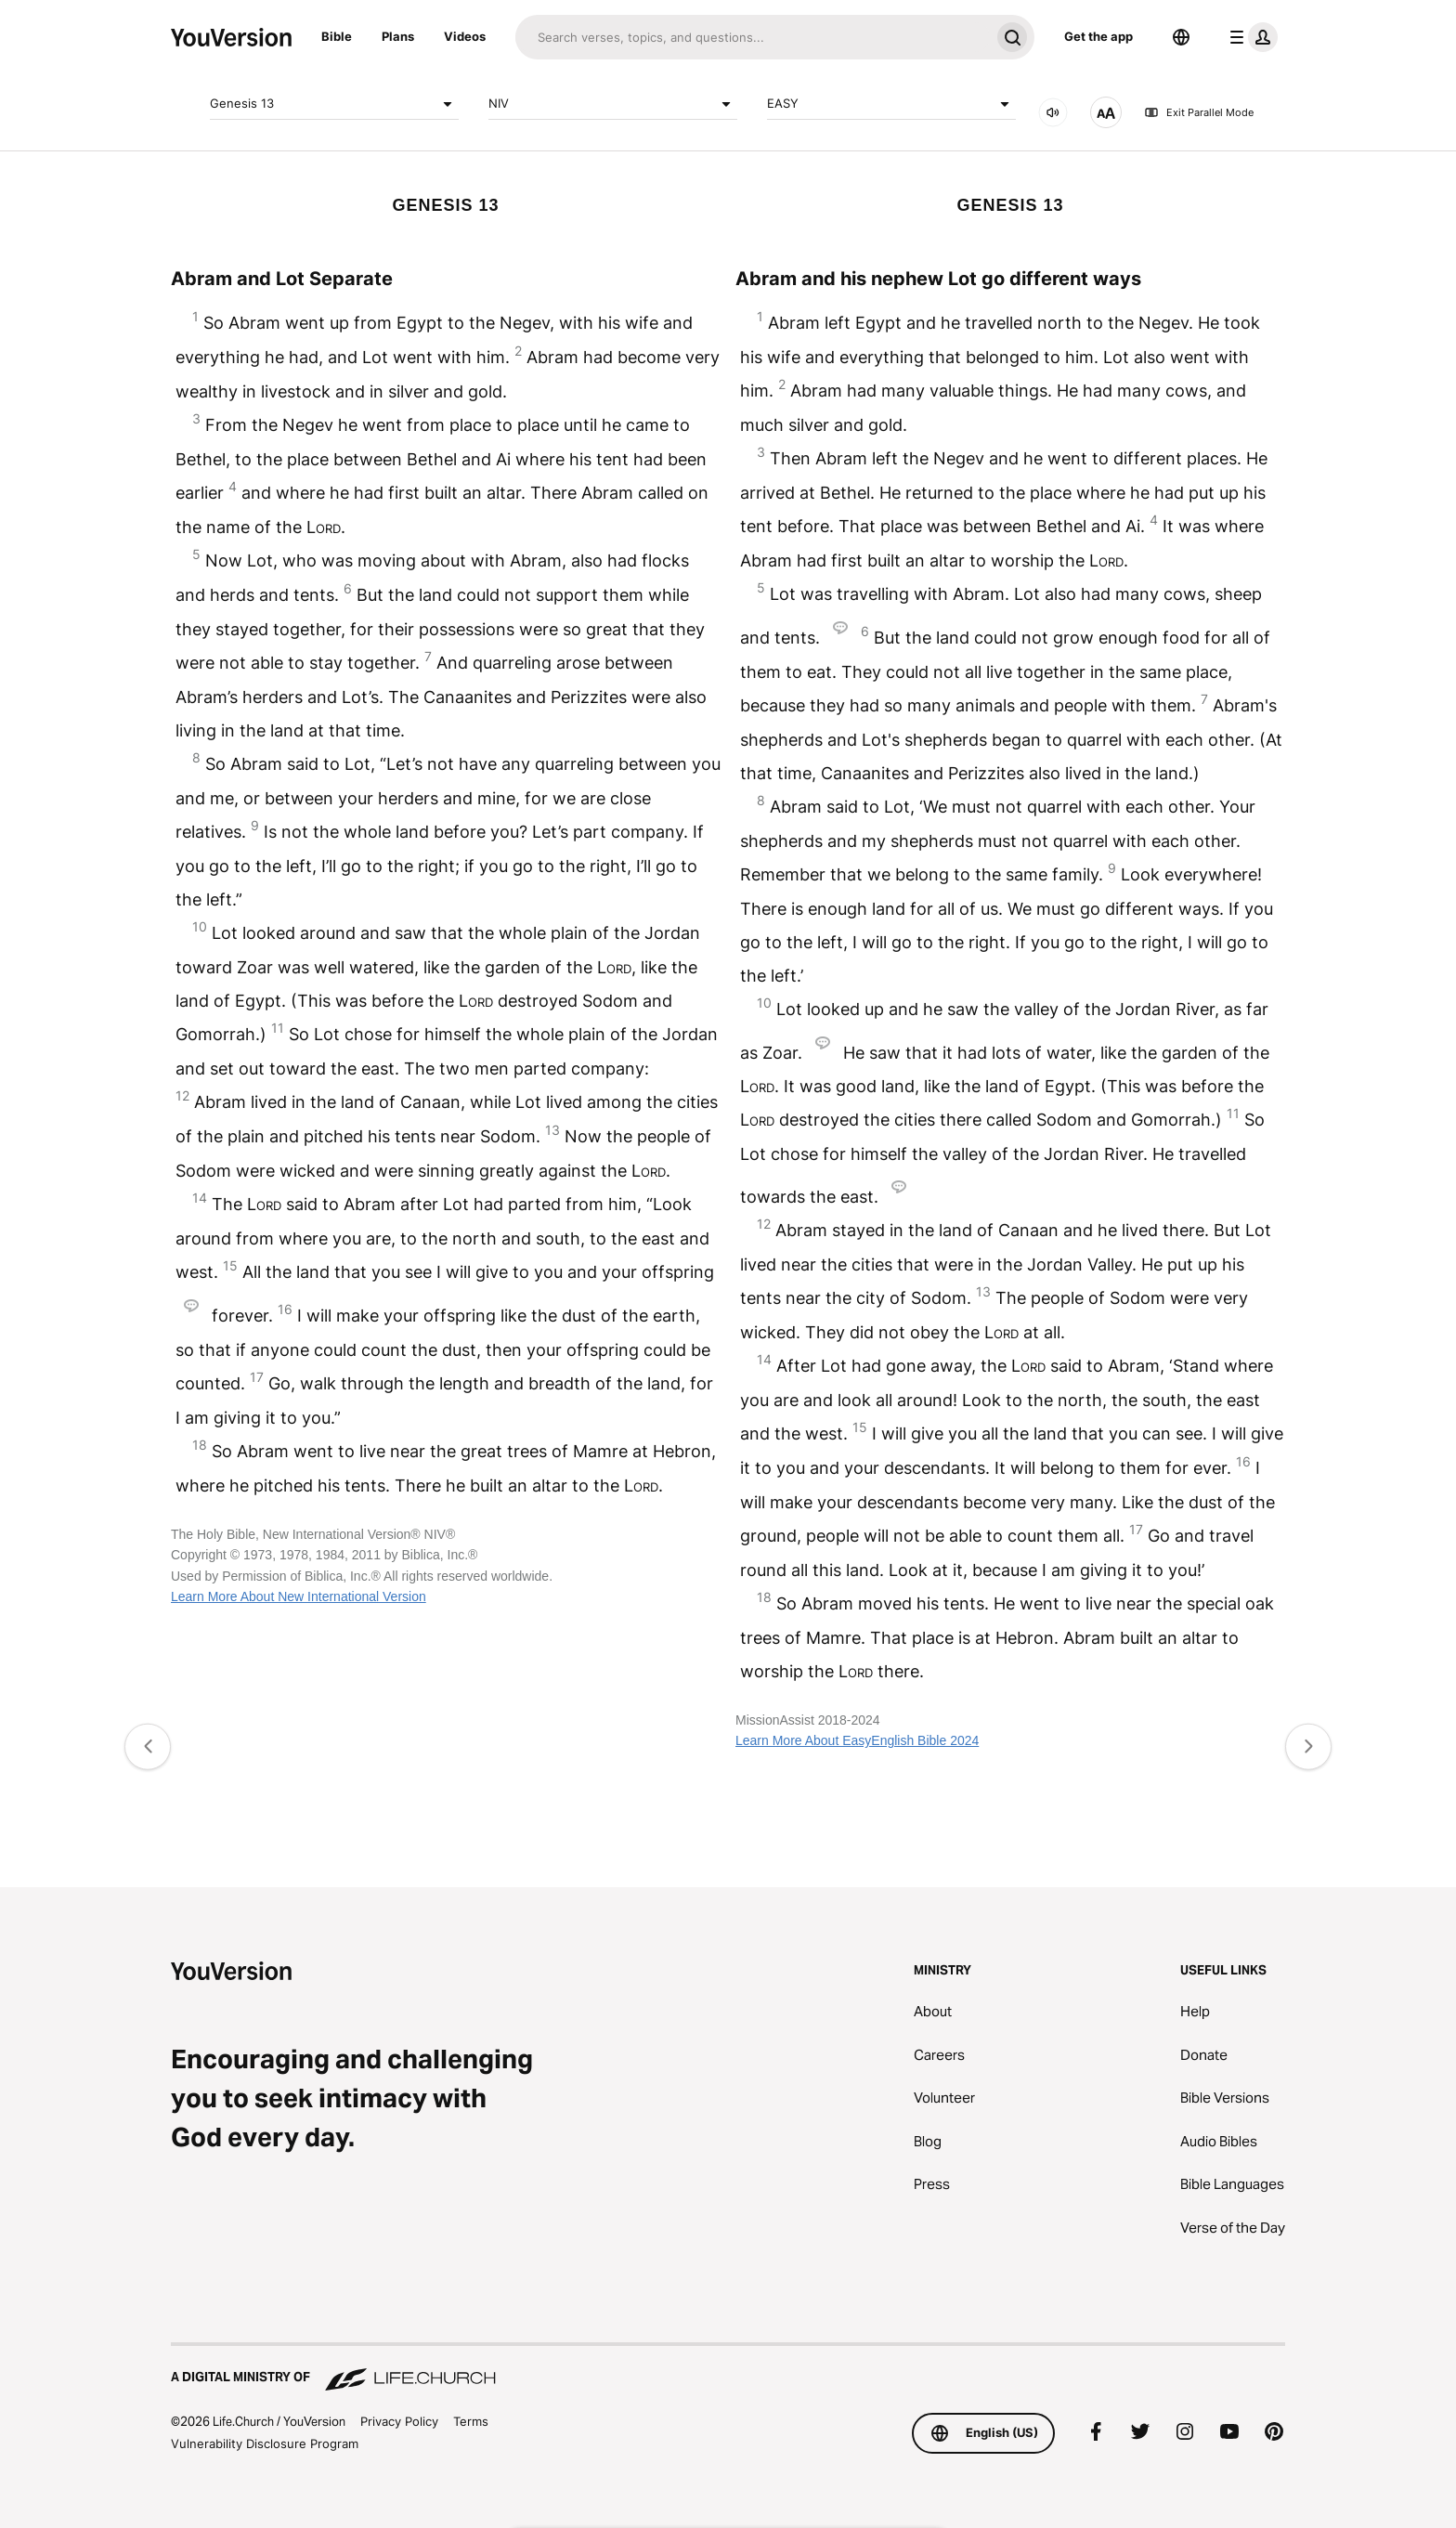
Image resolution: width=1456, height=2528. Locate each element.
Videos (465, 36)
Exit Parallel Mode (1199, 112)
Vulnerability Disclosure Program (264, 2443)
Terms (470, 2421)
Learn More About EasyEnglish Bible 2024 (857, 1740)
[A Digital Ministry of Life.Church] (728, 2368)
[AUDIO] (1053, 112)
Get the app (1098, 36)
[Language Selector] (1181, 37)
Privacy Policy (399, 2421)
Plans (398, 36)
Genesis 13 (334, 104)
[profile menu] (1250, 37)
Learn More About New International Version (298, 1596)
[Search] (752, 37)
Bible (336, 36)
